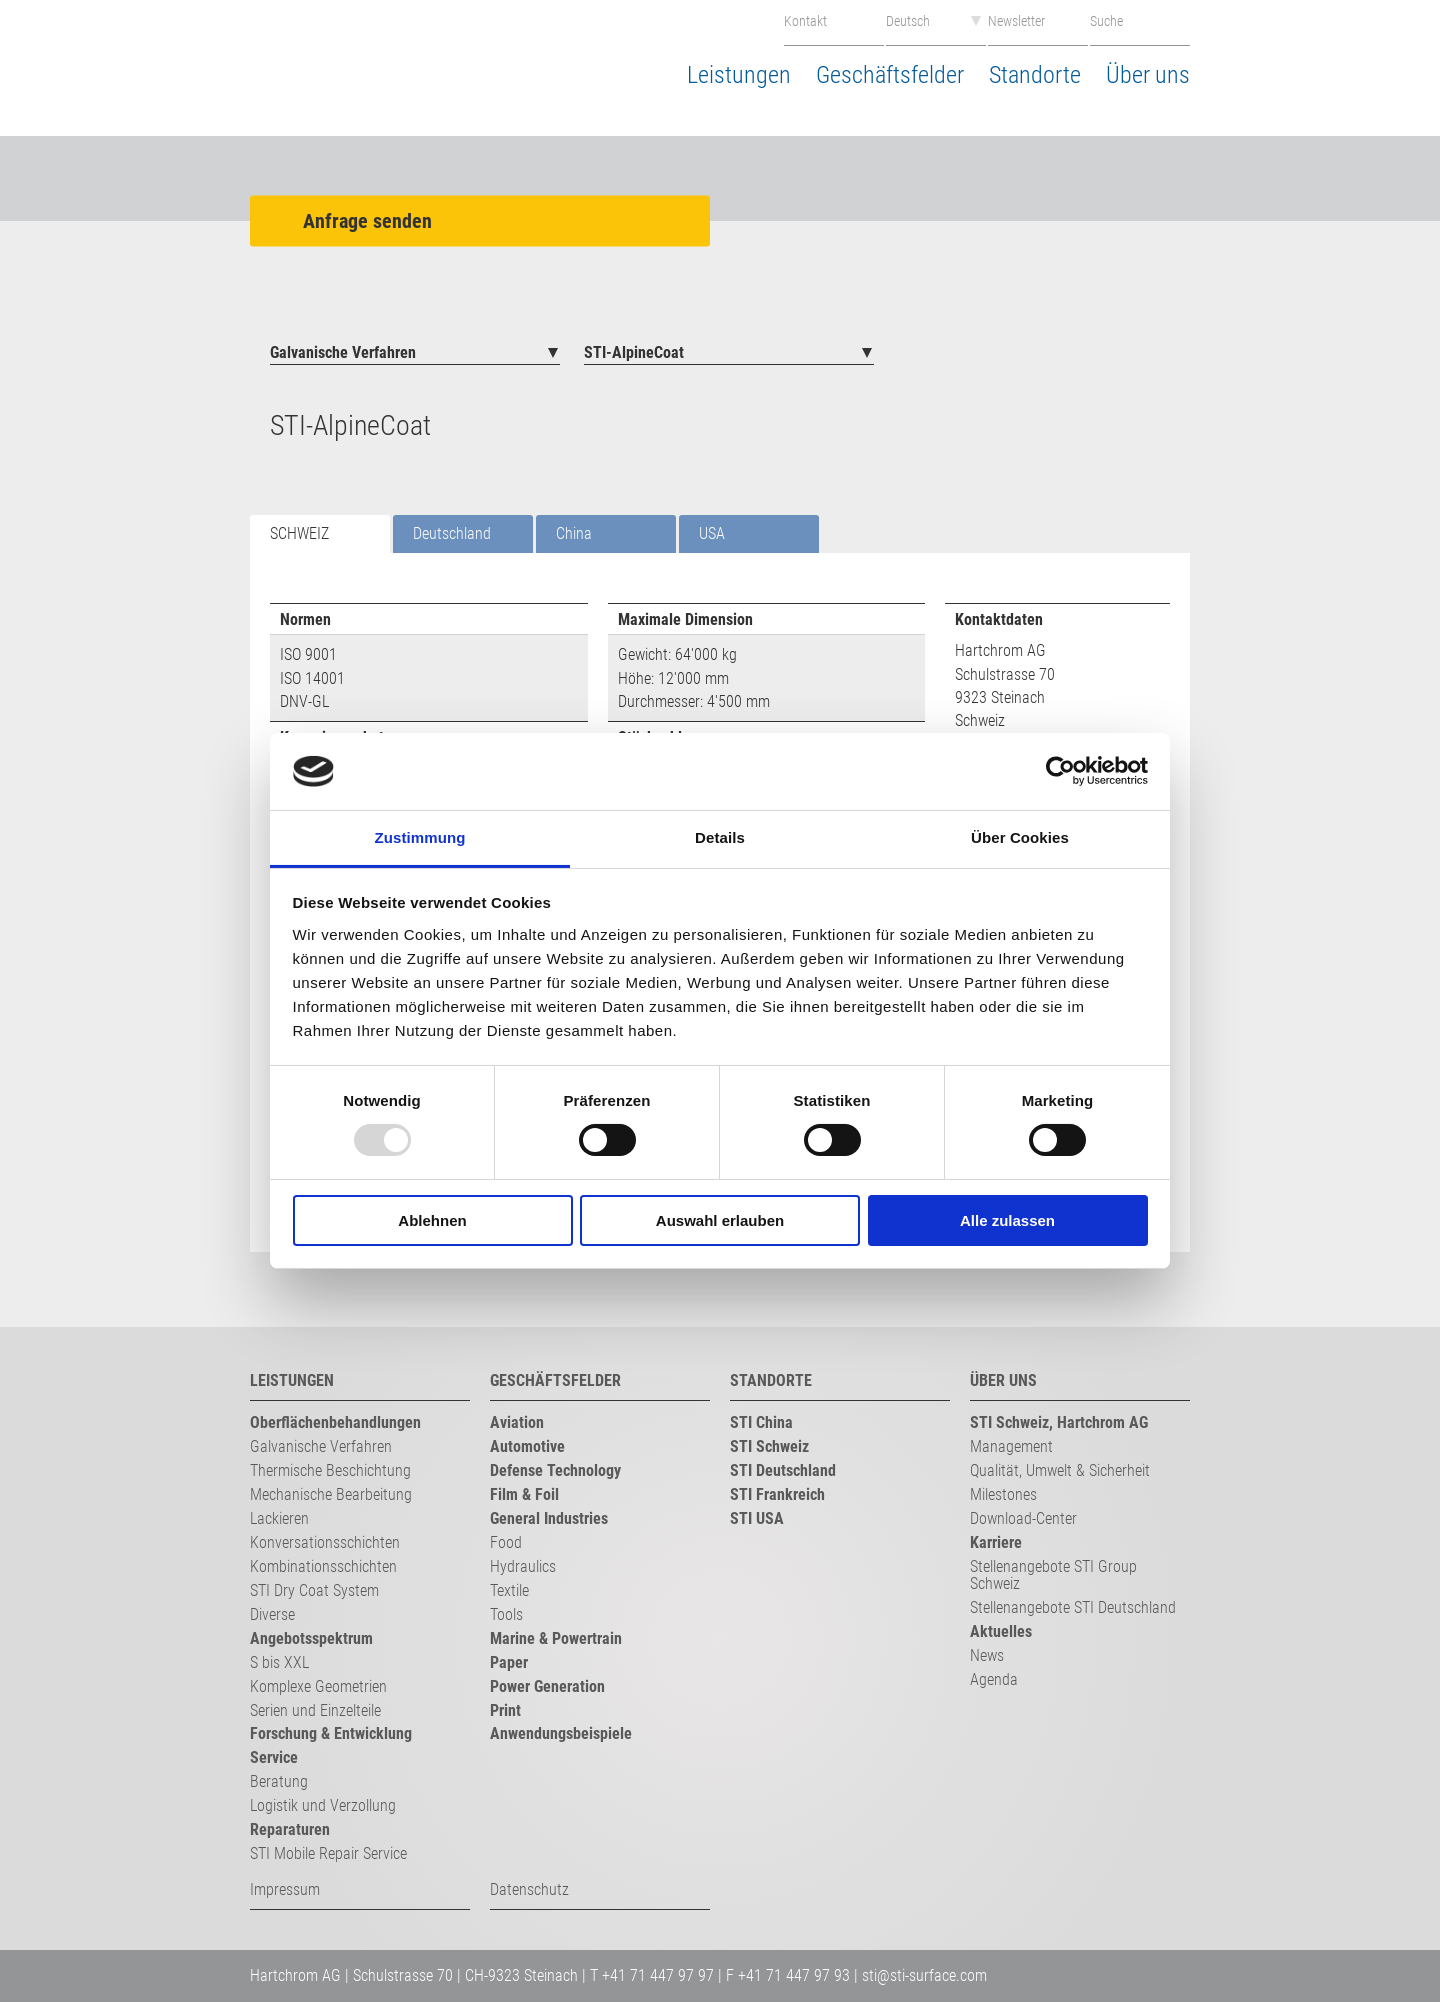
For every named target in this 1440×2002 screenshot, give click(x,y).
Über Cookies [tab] (1020, 837)
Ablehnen (432, 1220)
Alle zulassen (1007, 1220)
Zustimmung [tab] (420, 837)
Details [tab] (720, 837)
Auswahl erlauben (720, 1220)
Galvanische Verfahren (343, 352)
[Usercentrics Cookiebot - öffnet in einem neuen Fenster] (1060, 771)
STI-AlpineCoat (634, 352)
